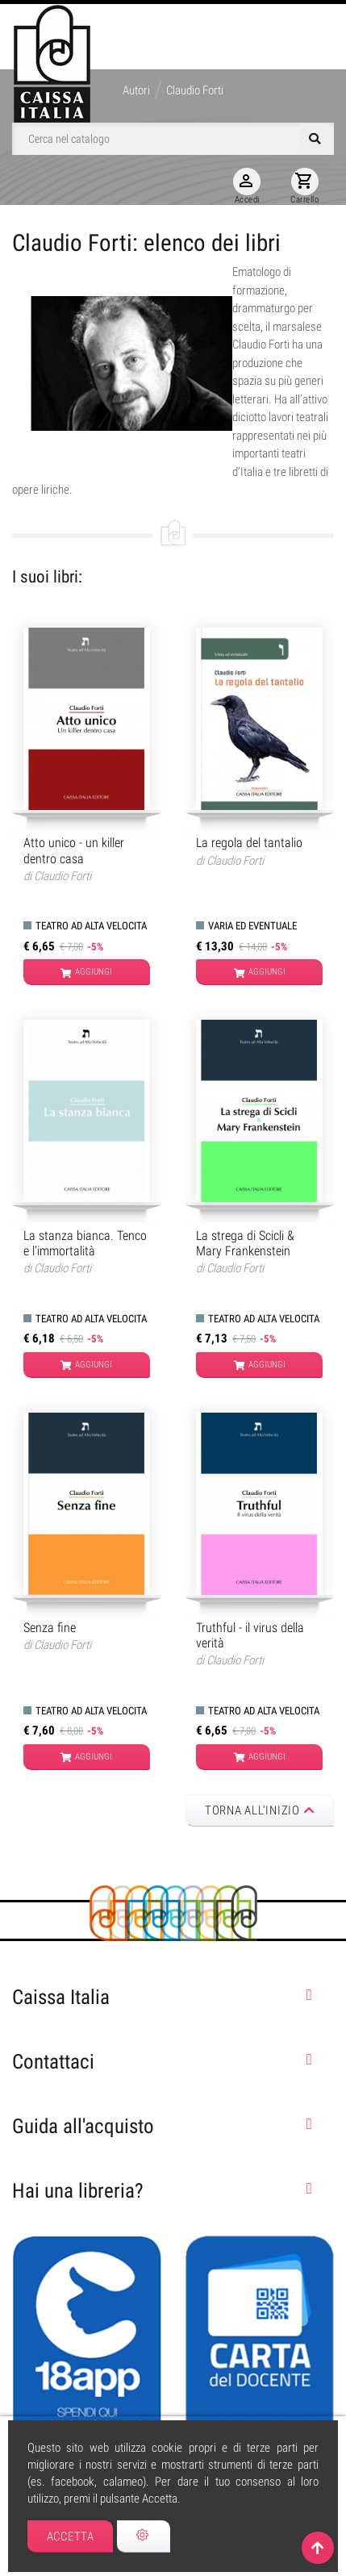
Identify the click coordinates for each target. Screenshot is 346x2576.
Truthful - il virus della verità (250, 1635)
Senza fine (49, 1627)
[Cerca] (173, 139)
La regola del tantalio (249, 842)
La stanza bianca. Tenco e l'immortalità (85, 1243)
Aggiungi (86, 973)
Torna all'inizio (260, 1810)
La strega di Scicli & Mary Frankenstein (245, 1243)
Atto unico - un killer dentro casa (73, 850)
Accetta (70, 2536)
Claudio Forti (62, 876)
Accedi (247, 186)
